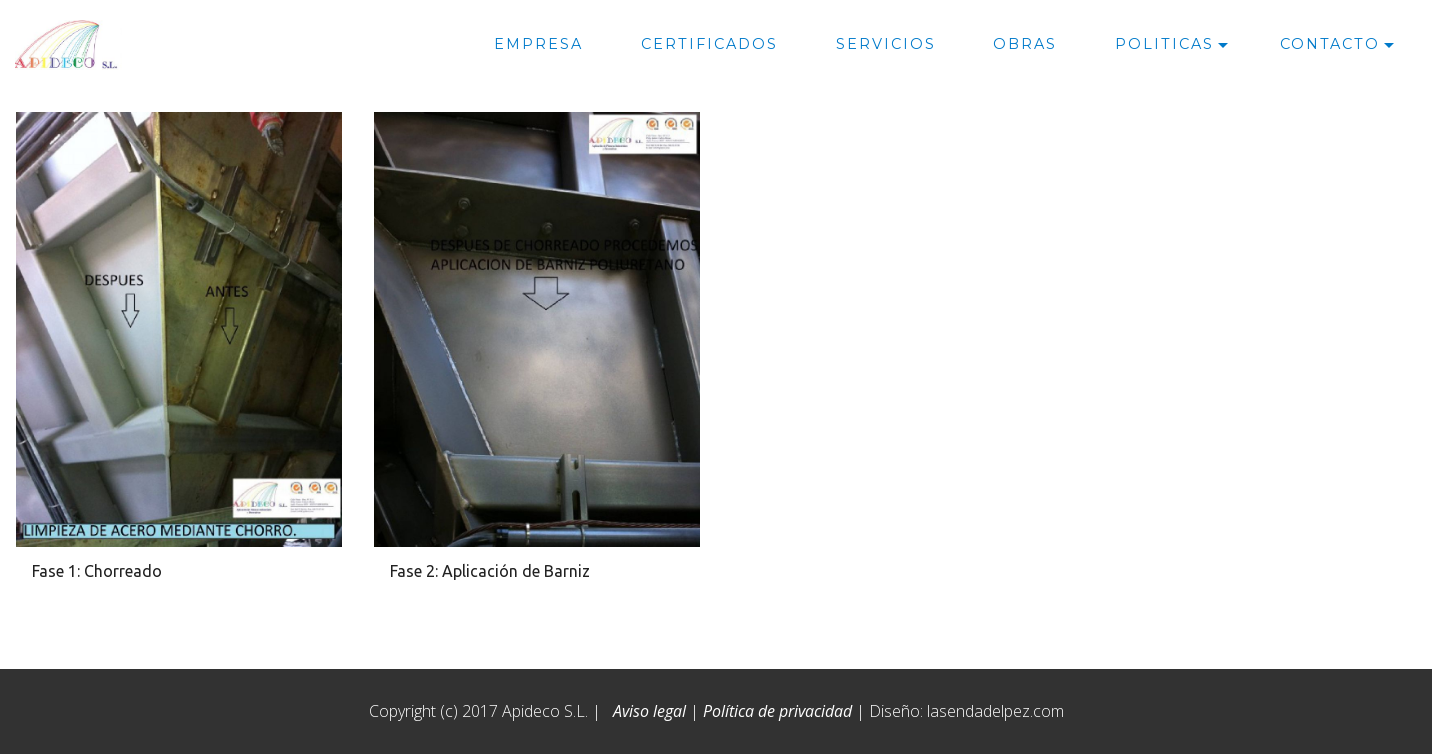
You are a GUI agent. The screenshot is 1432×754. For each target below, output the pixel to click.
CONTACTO (1330, 44)
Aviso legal (649, 711)
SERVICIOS (886, 44)
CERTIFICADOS (709, 44)
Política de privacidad (777, 711)
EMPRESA (538, 44)
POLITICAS (1164, 44)
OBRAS (1025, 44)
